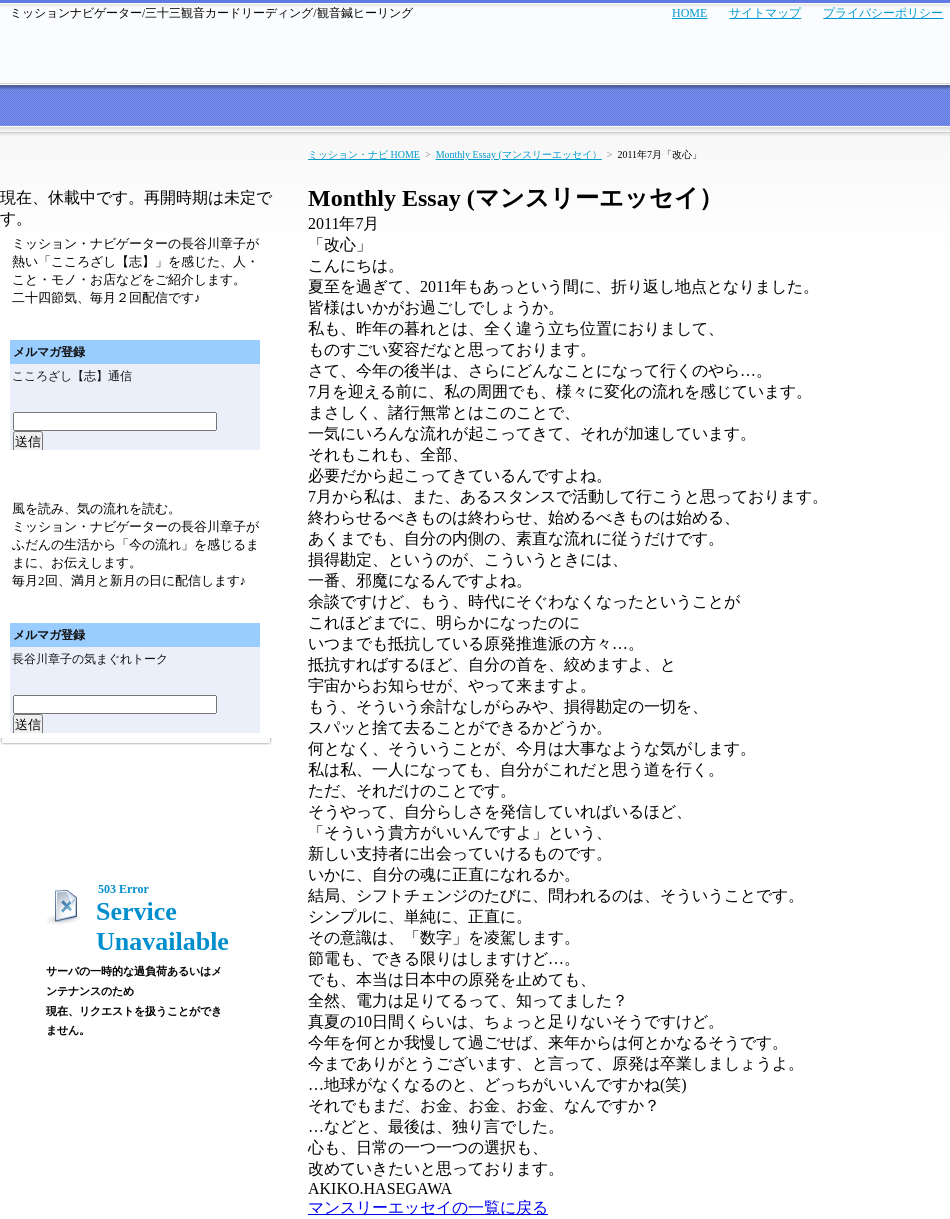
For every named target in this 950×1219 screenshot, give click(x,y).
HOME (689, 13)
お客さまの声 (240, 108)
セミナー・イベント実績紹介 (566, 108)
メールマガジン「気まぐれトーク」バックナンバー (209, 606)
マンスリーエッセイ (136, 780)
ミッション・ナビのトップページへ (39, 108)
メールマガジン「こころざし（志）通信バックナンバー (209, 323)
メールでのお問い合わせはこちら (855, 51)
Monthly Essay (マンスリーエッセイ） (519, 154)
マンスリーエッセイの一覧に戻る (428, 1207)
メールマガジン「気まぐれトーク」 (136, 475)
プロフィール (808, 108)
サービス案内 (135, 108)
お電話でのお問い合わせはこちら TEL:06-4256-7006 (652, 51)
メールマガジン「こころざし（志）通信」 (136, 168)
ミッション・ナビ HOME (364, 154)
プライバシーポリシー (883, 13)
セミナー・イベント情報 (377, 108)
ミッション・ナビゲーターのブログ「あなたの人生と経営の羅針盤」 (135, 836)
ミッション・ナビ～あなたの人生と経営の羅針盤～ (110, 51)
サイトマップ (765, 13)
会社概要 (907, 108)
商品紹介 (710, 108)
